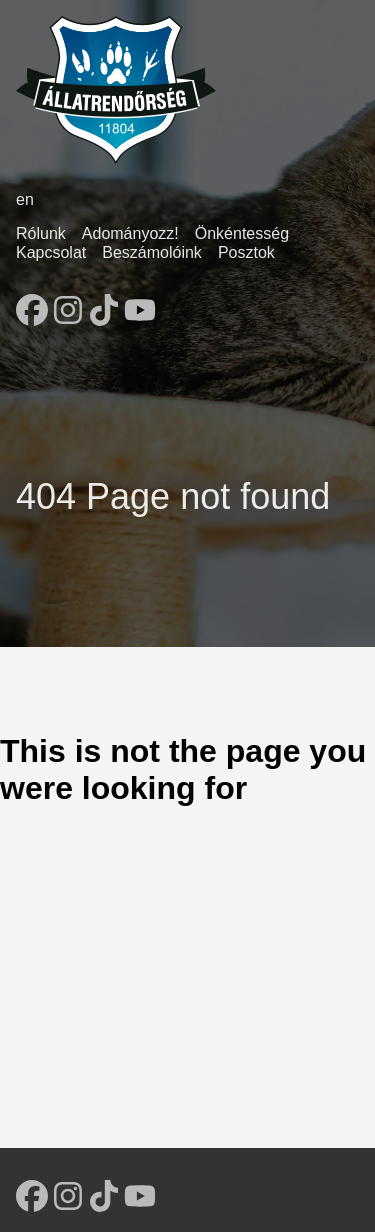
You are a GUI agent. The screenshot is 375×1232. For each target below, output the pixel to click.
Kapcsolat (51, 252)
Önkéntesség (242, 233)
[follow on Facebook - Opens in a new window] (32, 304)
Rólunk (41, 233)
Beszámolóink (152, 252)
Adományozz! (130, 233)
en (25, 199)
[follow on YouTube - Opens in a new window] (140, 304)
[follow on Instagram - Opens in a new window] (68, 304)
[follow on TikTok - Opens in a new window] (104, 304)
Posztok (246, 252)
